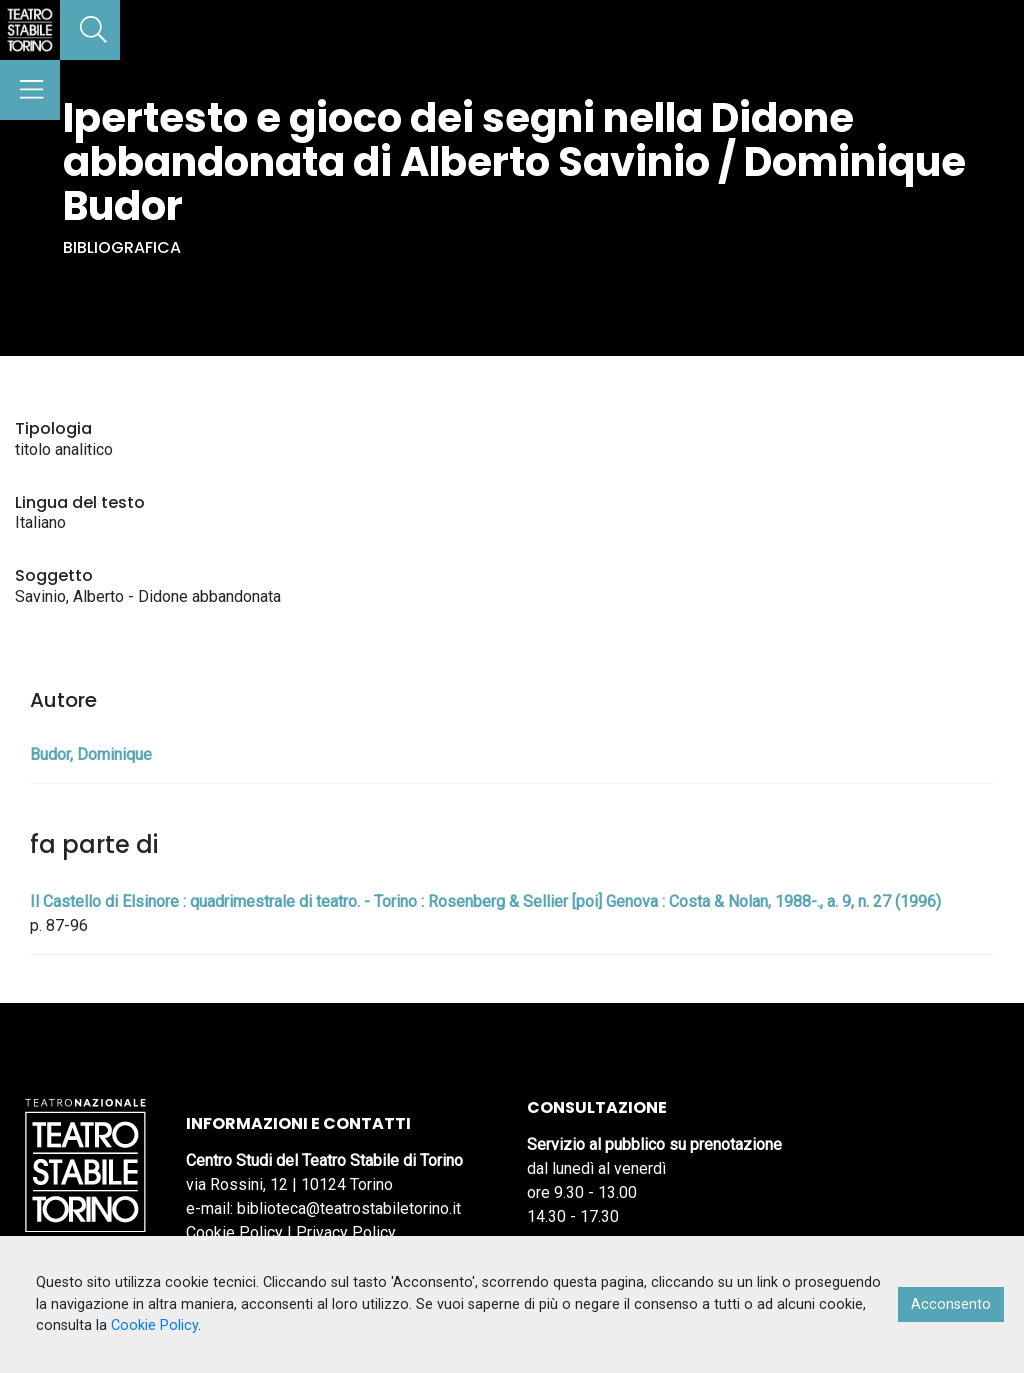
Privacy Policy (346, 1232)
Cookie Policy (234, 1232)
